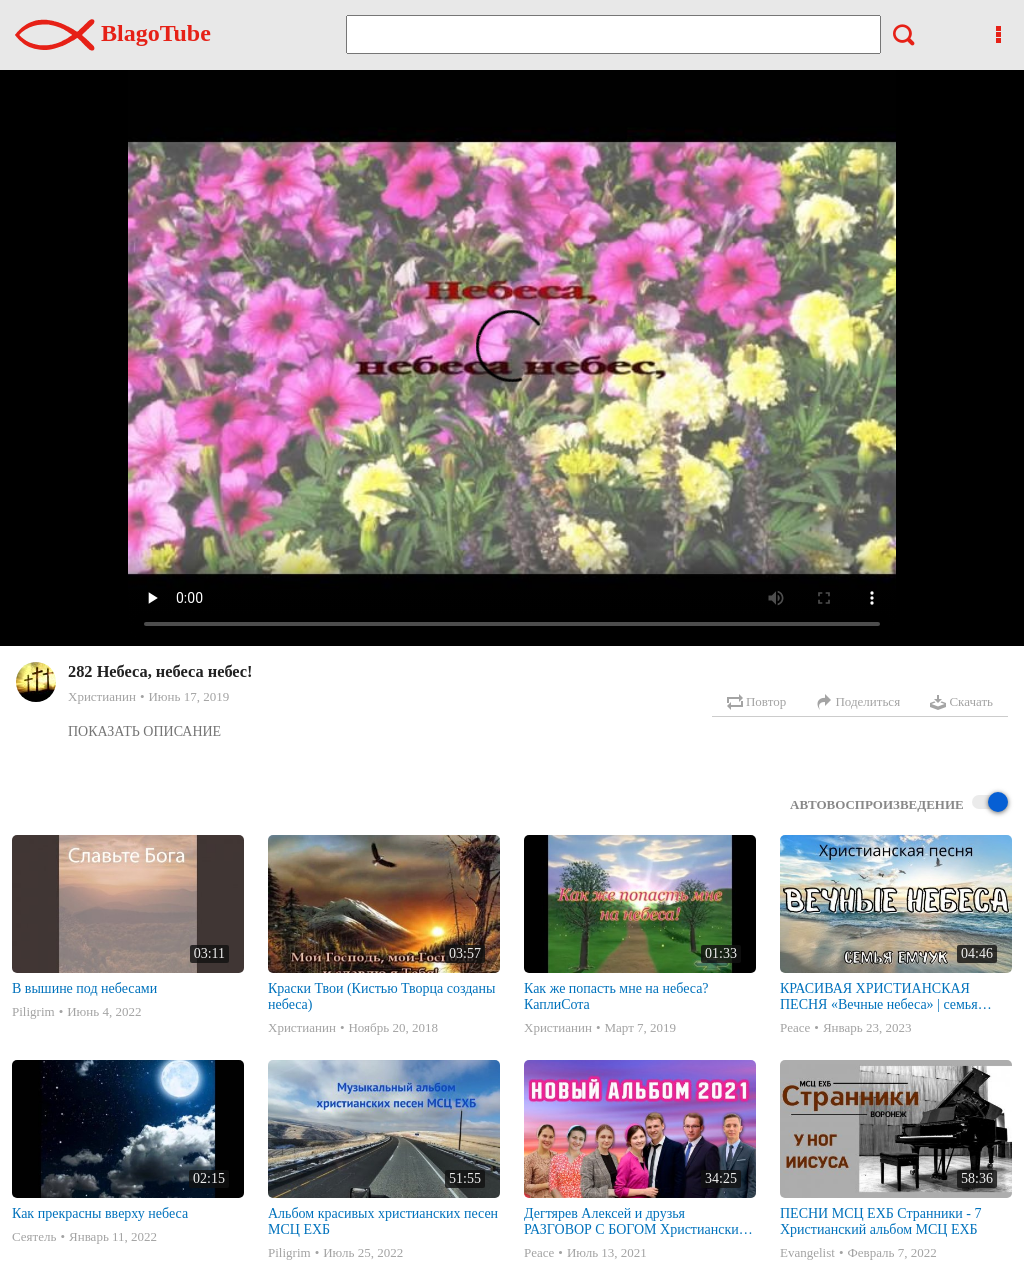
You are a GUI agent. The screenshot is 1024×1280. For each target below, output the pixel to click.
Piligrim (33, 1011)
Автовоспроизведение (899, 803)
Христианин (102, 696)
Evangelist (807, 1252)
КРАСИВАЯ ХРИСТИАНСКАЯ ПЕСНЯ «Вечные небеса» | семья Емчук (879, 997)
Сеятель (34, 1236)
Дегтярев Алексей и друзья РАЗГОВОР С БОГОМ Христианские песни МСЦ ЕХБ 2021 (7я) (634, 1222)
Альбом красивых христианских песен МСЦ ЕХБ (383, 1221)
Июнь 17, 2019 (188, 696)
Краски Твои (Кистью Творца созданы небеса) (381, 996)
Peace (795, 1027)
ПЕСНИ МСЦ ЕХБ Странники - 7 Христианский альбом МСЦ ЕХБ (880, 1221)
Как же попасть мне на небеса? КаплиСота (616, 996)
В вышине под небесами (84, 988)
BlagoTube (113, 33)
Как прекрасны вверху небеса (100, 1213)
